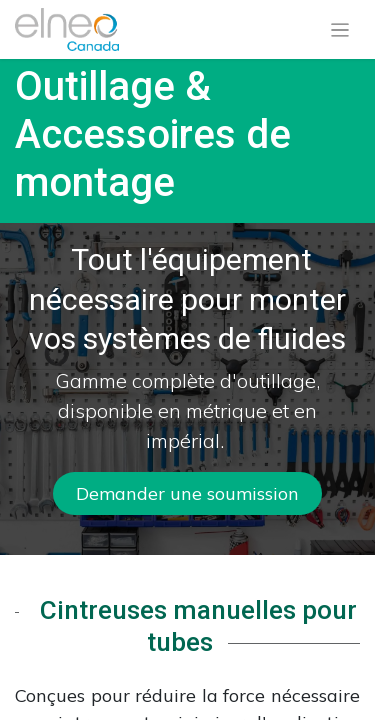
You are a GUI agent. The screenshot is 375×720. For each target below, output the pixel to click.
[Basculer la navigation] (340, 30)
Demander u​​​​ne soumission (187, 493)
